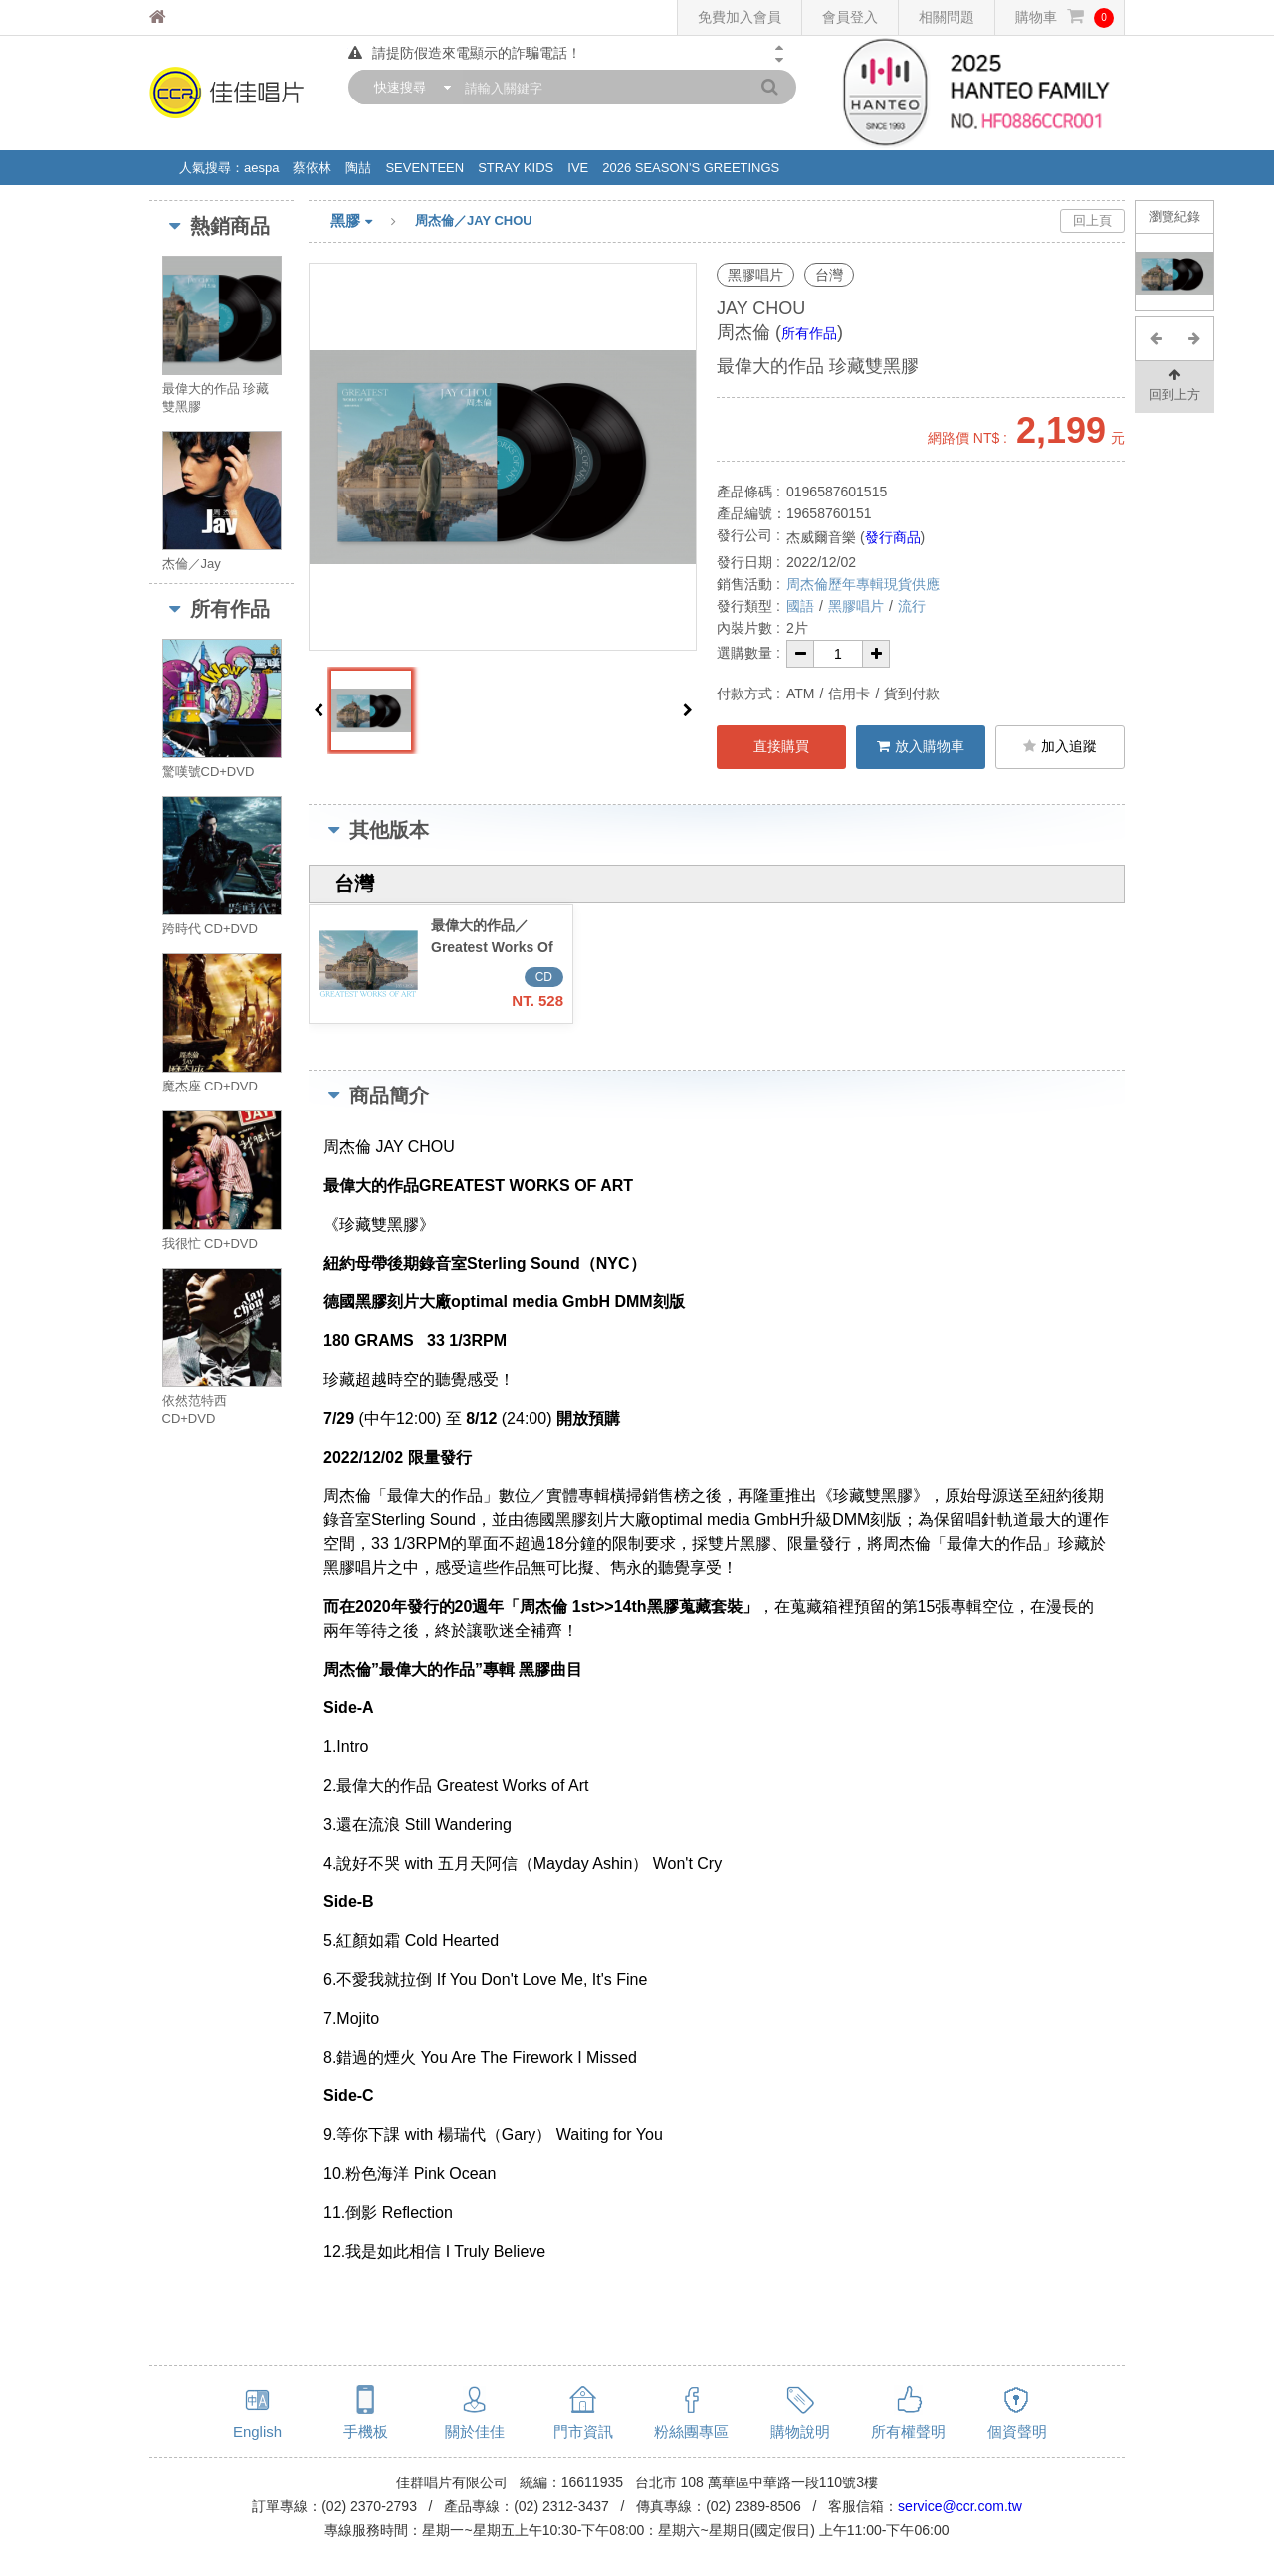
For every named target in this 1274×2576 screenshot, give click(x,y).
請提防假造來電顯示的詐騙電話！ (464, 53)
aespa (261, 167)
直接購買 (781, 746)
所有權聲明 (908, 2431)
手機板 (365, 2431)
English (257, 2431)
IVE (577, 167)
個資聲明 (1017, 2431)
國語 (800, 606)
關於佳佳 (475, 2431)
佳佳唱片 (194, 17)
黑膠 (372, 222)
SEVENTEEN (424, 167)
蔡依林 (312, 167)
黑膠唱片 (856, 606)
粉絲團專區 (691, 2431)
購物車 (1064, 17)
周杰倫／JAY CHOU (473, 220)
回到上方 (1174, 383)
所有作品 (809, 333)
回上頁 (1092, 220)
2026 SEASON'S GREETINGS (690, 167)
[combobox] (408, 87)
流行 (912, 606)
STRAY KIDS (515, 167)
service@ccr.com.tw (960, 2506)
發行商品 (893, 537)
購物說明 (800, 2431)
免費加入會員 (739, 17)
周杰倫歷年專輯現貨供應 (863, 584)
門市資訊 (583, 2431)
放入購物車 (920, 746)
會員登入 (850, 17)
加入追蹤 (1060, 746)
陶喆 (358, 167)
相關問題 (946, 17)
